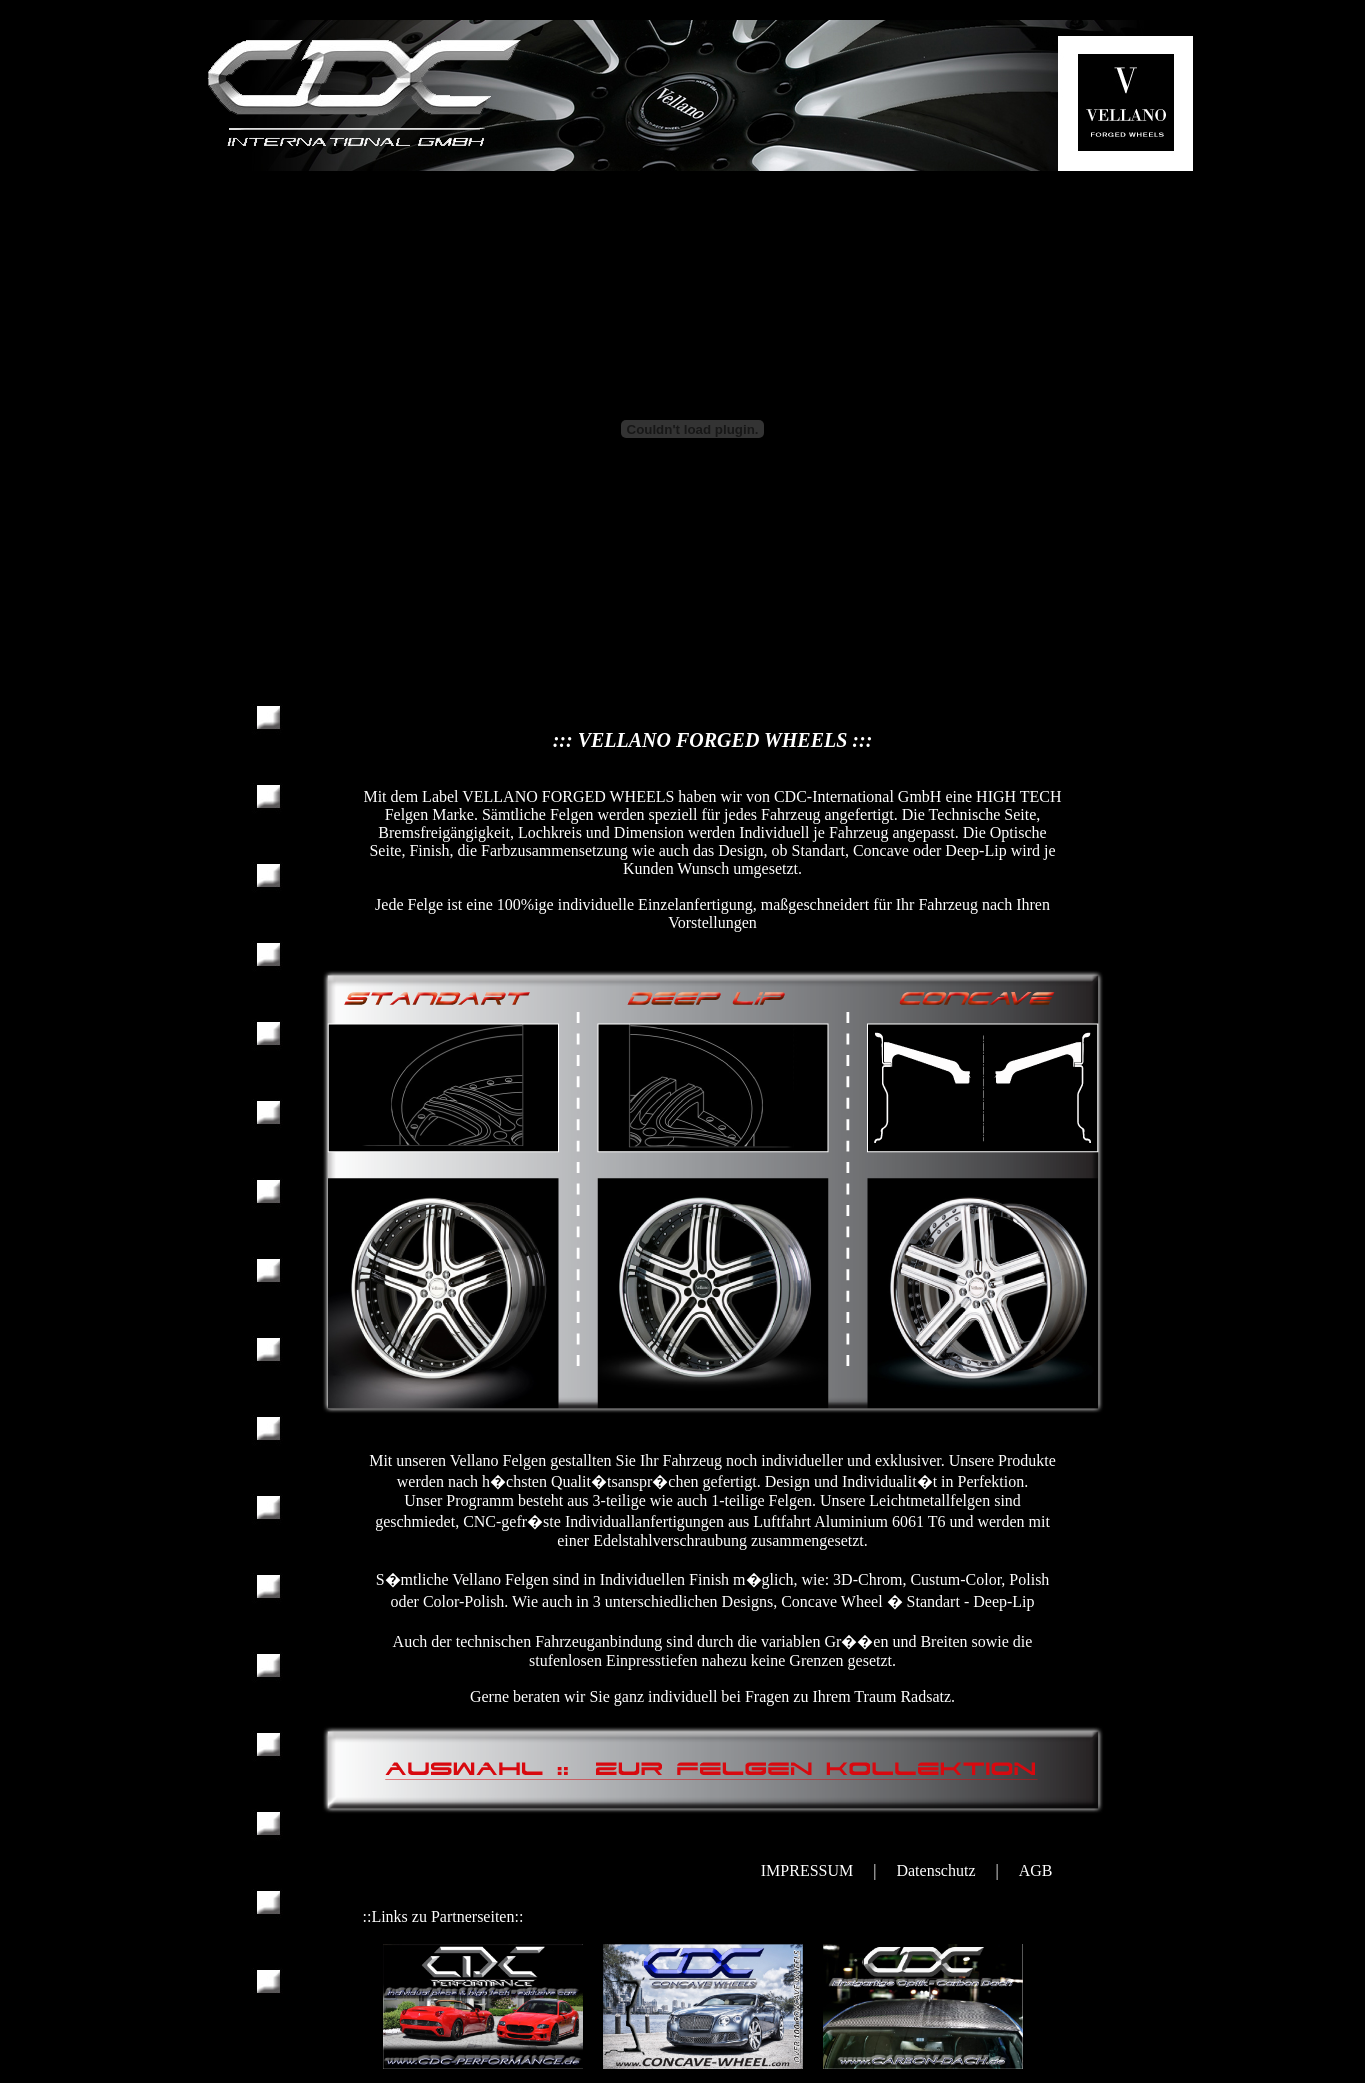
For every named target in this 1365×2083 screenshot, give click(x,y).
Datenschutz (935, 1870)
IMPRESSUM (807, 1870)
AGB (1036, 1870)
